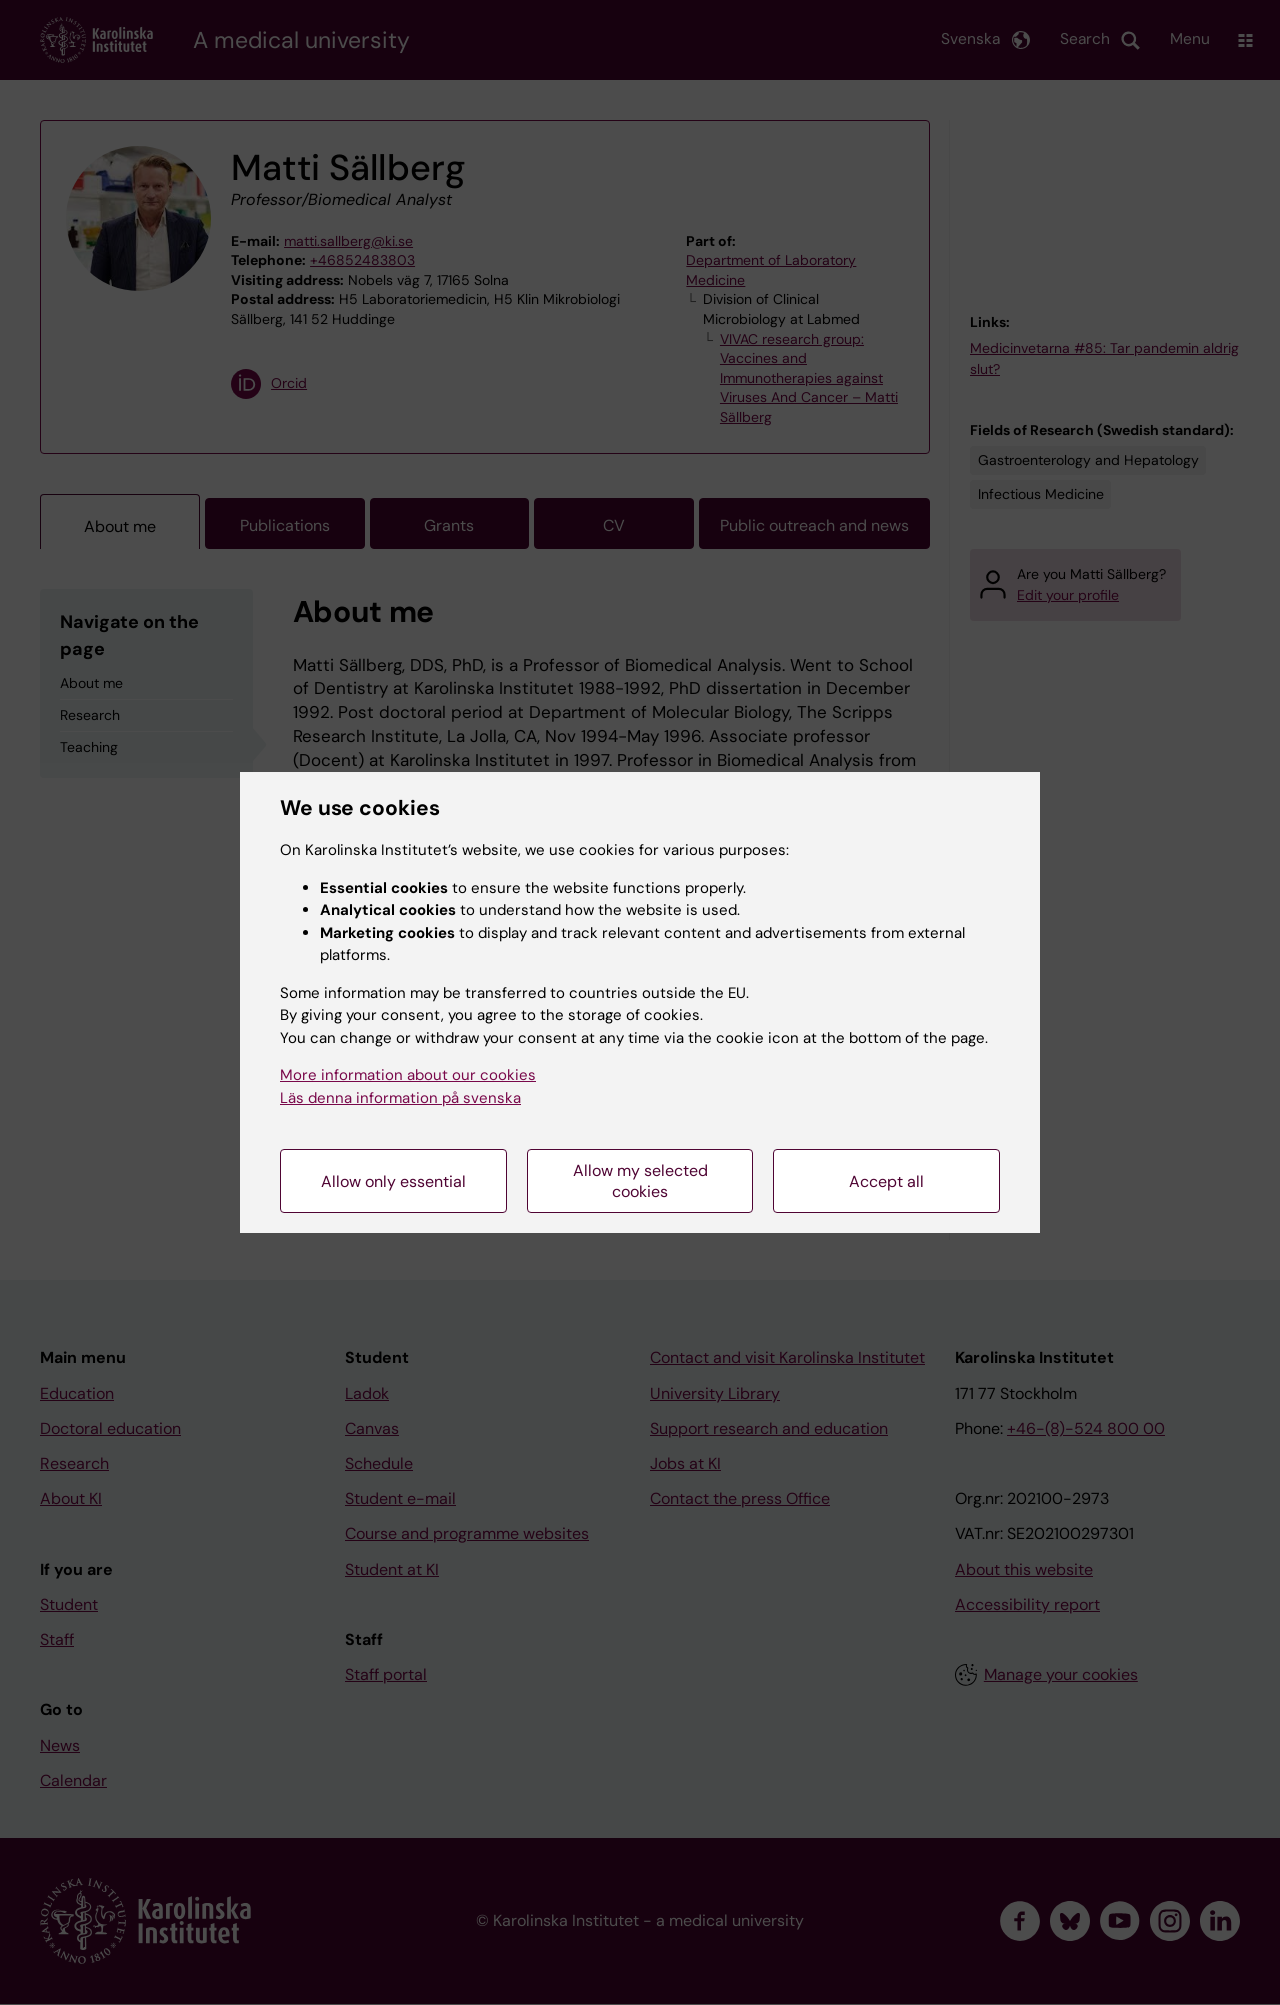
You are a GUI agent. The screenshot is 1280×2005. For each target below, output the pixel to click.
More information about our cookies (408, 1075)
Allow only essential (393, 1181)
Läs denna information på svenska (400, 1098)
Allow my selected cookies (640, 1181)
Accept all (886, 1181)
